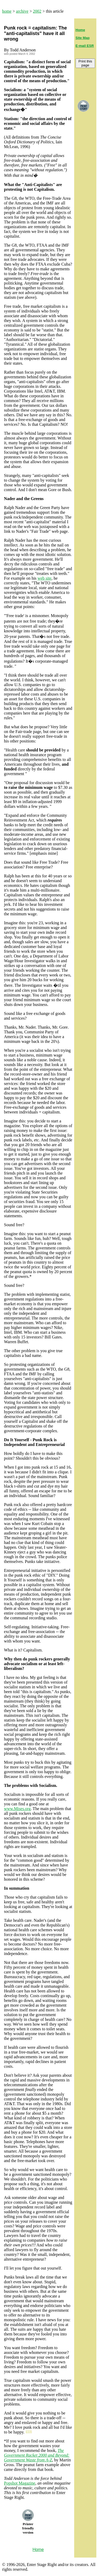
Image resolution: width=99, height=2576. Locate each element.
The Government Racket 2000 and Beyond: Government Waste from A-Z (36, 2455)
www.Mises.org (17, 1808)
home (7, 11)
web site (44, 578)
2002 (37, 11)
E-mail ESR (85, 46)
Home (80, 30)
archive (22, 11)
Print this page (85, 63)
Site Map (82, 38)
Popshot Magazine (19, 2483)
